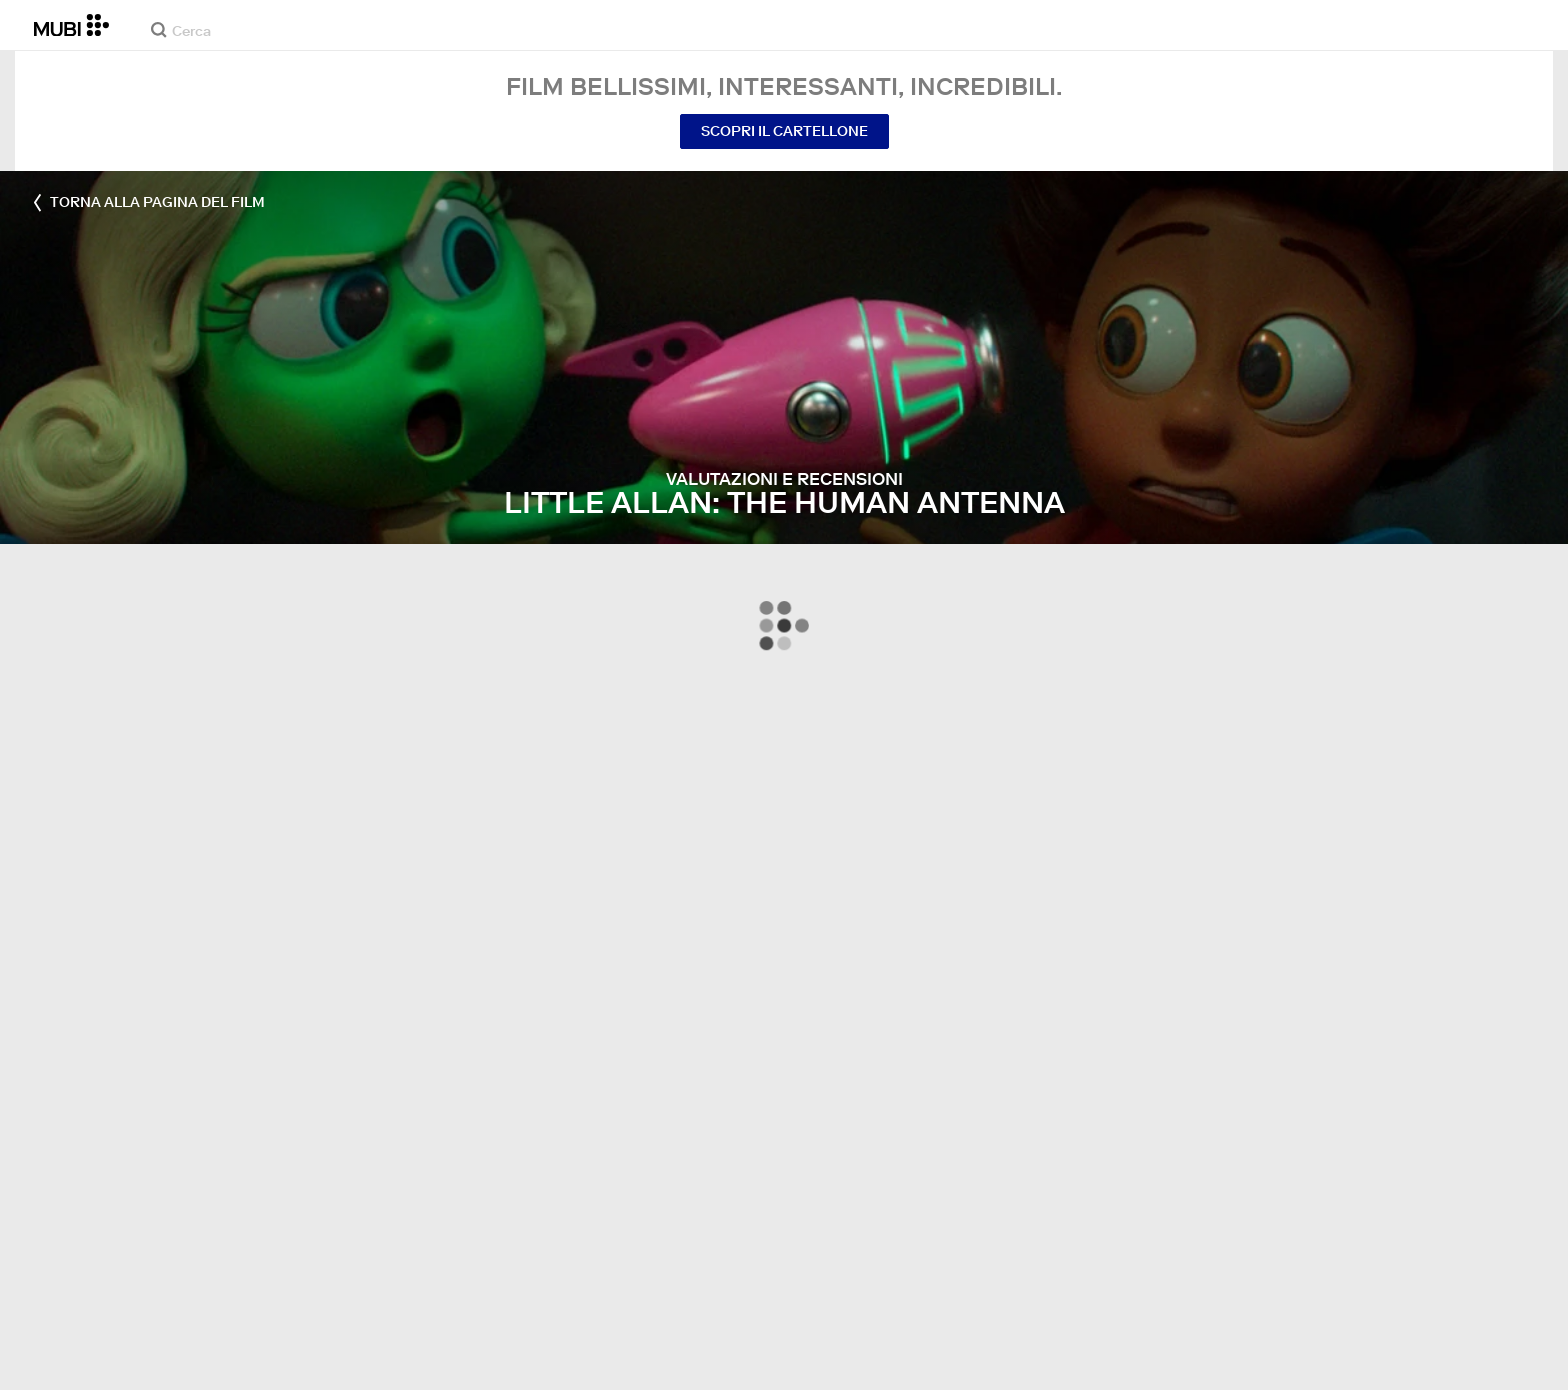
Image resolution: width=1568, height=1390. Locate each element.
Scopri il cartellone (784, 131)
